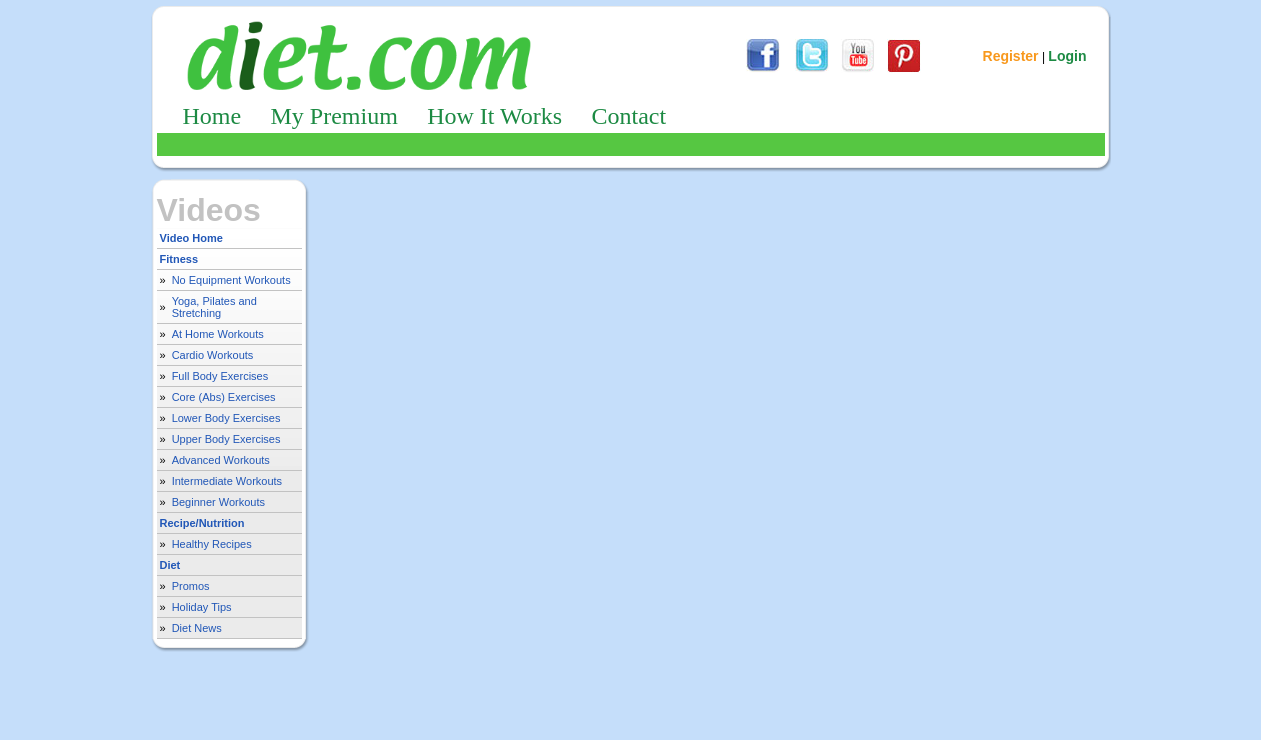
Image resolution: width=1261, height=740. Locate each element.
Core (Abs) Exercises (224, 397)
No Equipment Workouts (231, 280)
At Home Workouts (218, 334)
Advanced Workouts (221, 460)
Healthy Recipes (212, 544)
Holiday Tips (202, 607)
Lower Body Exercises (226, 418)
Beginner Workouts (218, 502)
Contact (628, 116)
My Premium (334, 116)
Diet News (197, 628)
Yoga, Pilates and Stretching (214, 307)
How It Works (494, 116)
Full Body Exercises (220, 376)
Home (212, 116)
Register (1011, 56)
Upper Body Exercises (226, 439)
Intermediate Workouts (227, 481)
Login (1067, 56)
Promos (191, 586)
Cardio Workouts (213, 355)
